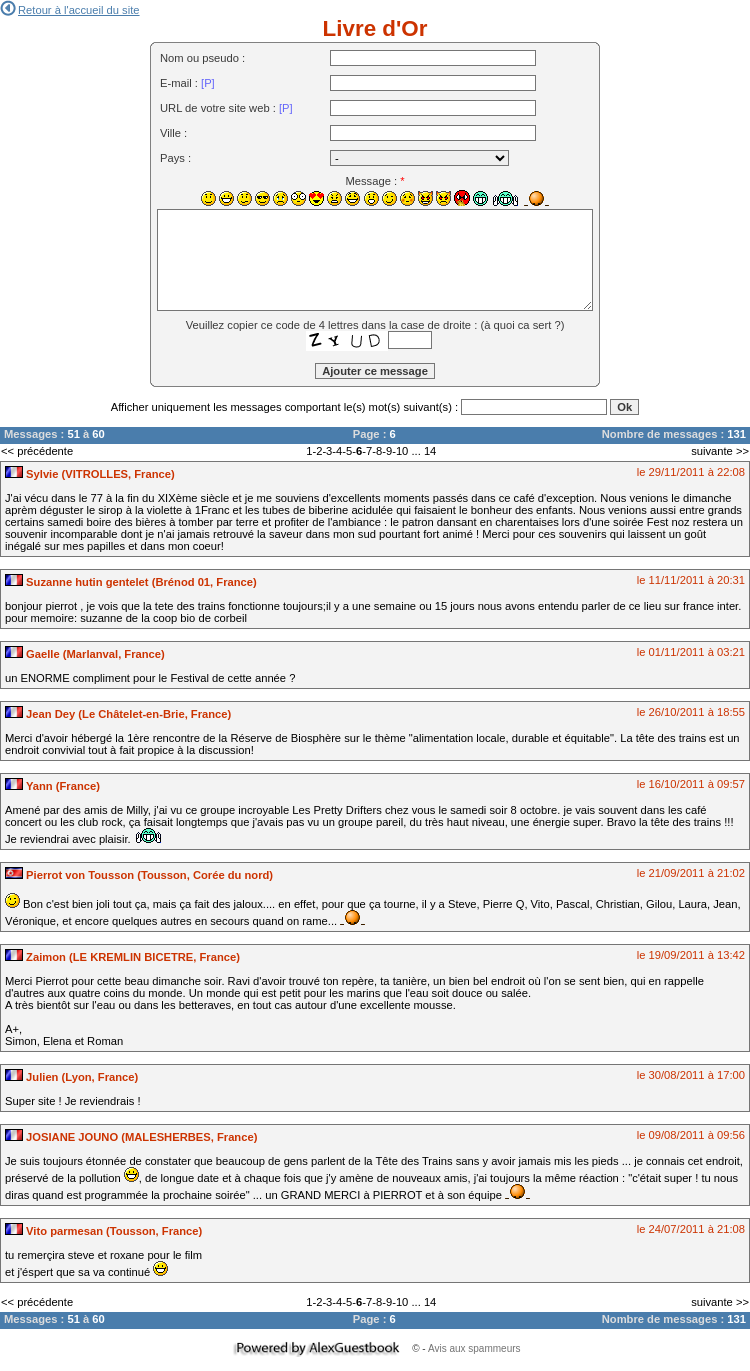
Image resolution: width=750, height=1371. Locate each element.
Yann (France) (52, 786)
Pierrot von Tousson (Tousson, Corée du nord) (139, 875)
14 (430, 451)
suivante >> (720, 451)
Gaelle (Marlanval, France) (85, 654)
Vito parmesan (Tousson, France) (103, 1231)
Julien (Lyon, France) (71, 1077)
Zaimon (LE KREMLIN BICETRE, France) (122, 957)
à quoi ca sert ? (522, 325)
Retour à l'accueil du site (70, 10)
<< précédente (37, 451)
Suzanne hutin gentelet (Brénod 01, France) (131, 582)
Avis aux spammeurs (474, 1348)
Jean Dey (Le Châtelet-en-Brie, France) (118, 714)
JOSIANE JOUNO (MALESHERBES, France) (131, 1137)
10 (402, 451)
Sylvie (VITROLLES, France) (90, 474)
